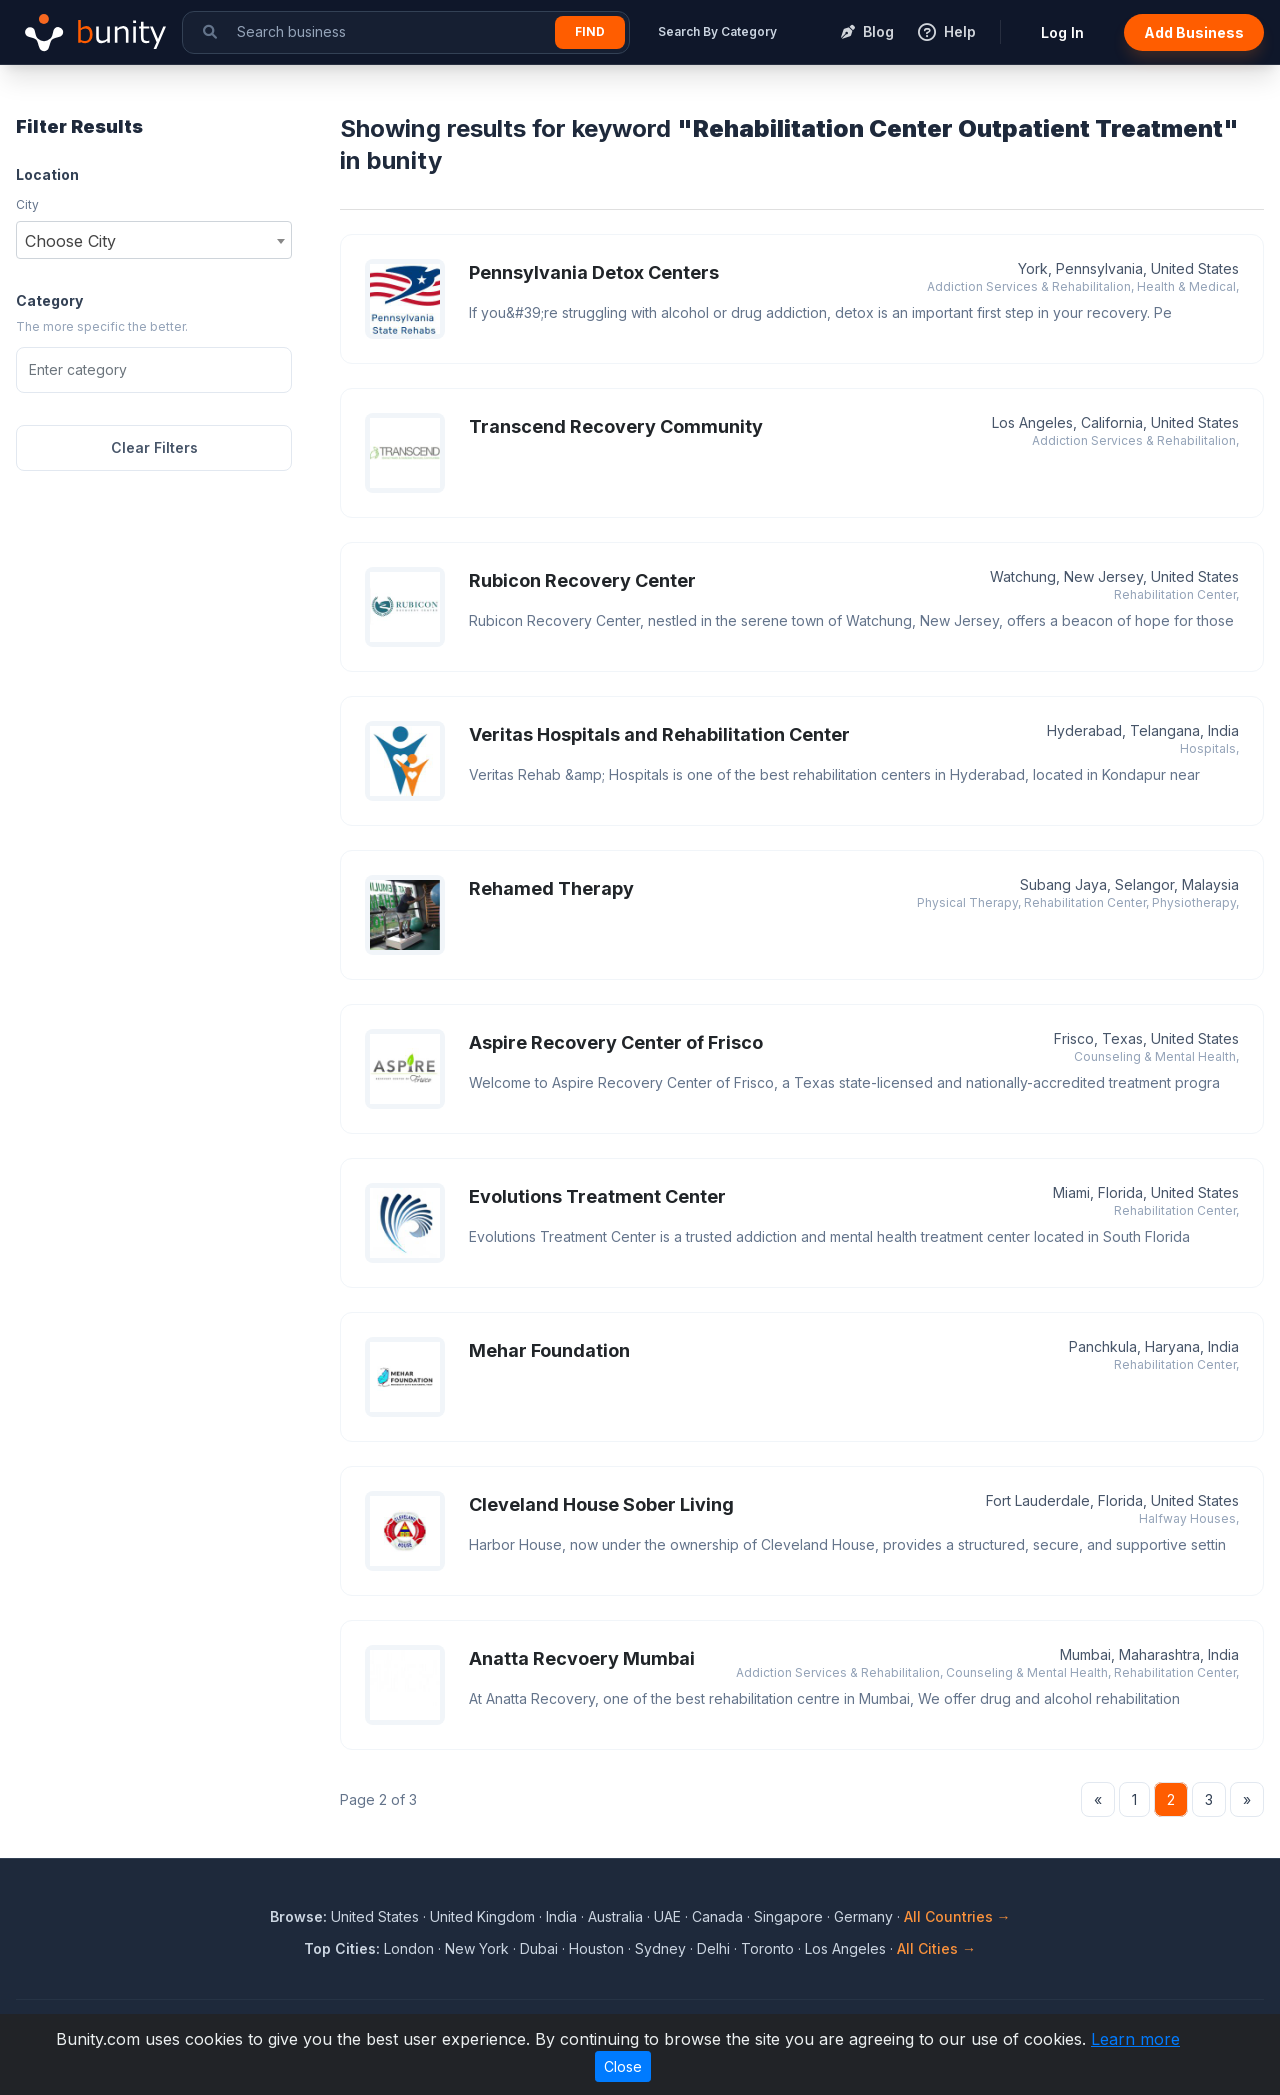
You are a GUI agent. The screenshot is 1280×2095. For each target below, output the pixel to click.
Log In (1062, 32)
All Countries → (957, 1916)
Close (623, 2066)
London (409, 1948)
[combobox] (154, 240)
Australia (615, 1916)
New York (477, 1948)
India (561, 1916)
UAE (667, 1916)
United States (375, 1916)
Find (590, 31)
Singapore (788, 1916)
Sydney (660, 1948)
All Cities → (936, 1948)
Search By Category (717, 31)
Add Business (1194, 32)
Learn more (1135, 2039)
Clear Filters (154, 447)
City (27, 204)
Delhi (713, 1948)
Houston (596, 1948)
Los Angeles (845, 1948)
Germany (863, 1916)
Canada (717, 1916)
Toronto (767, 1948)
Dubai (539, 1948)
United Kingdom (482, 1916)
